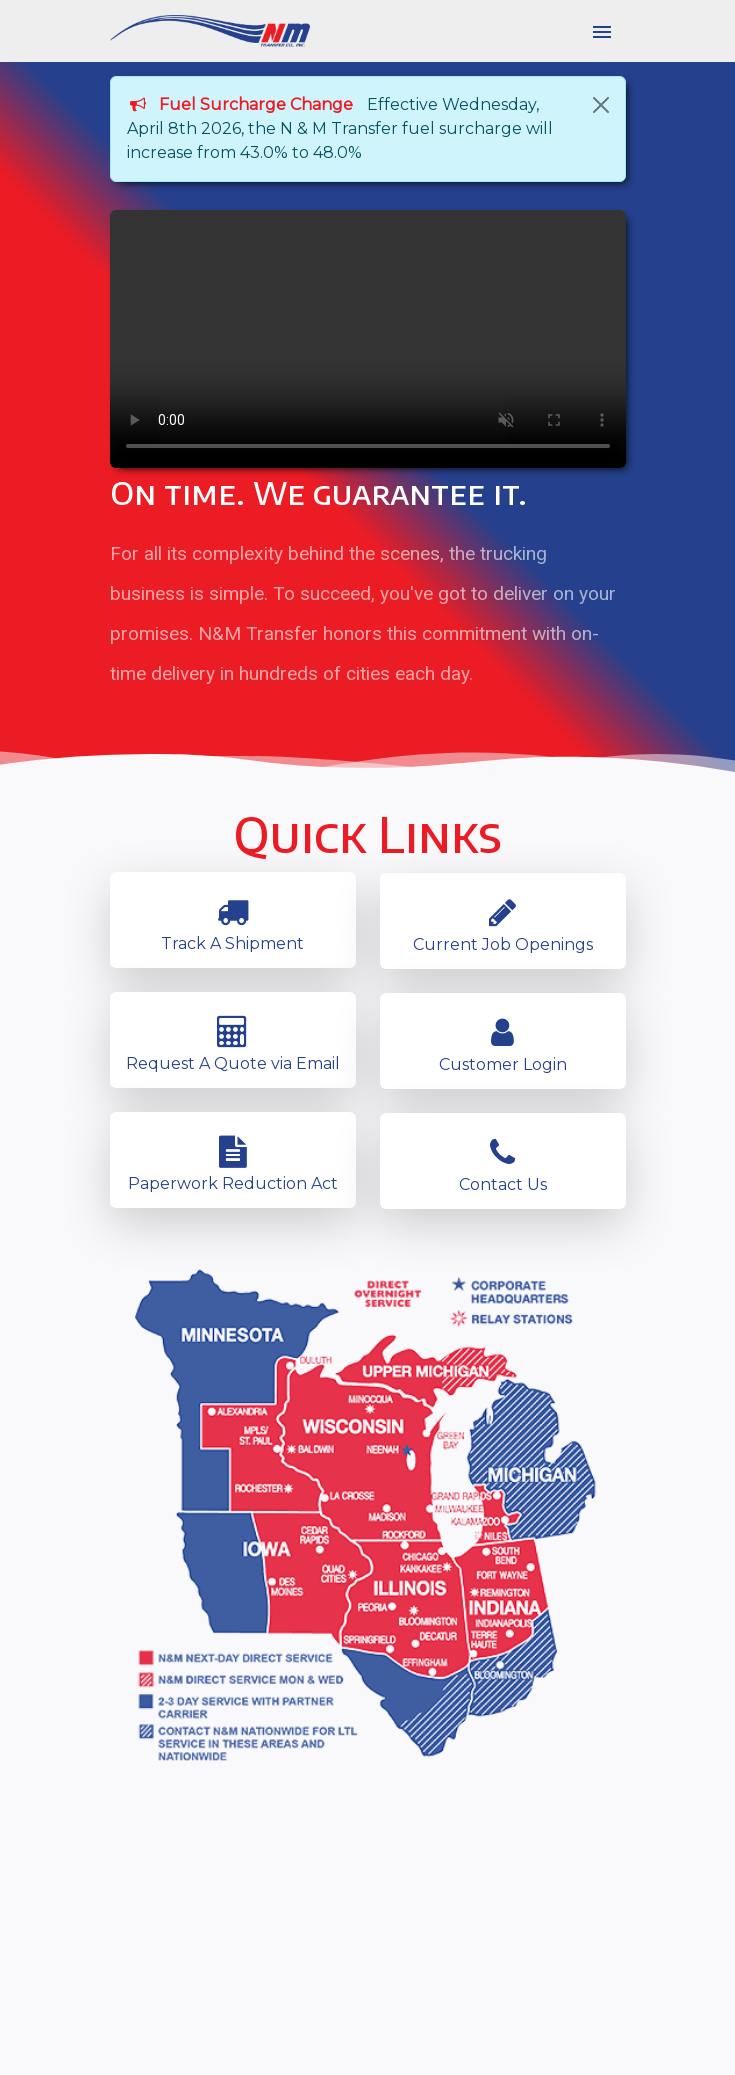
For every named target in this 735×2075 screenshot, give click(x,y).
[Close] (601, 105)
